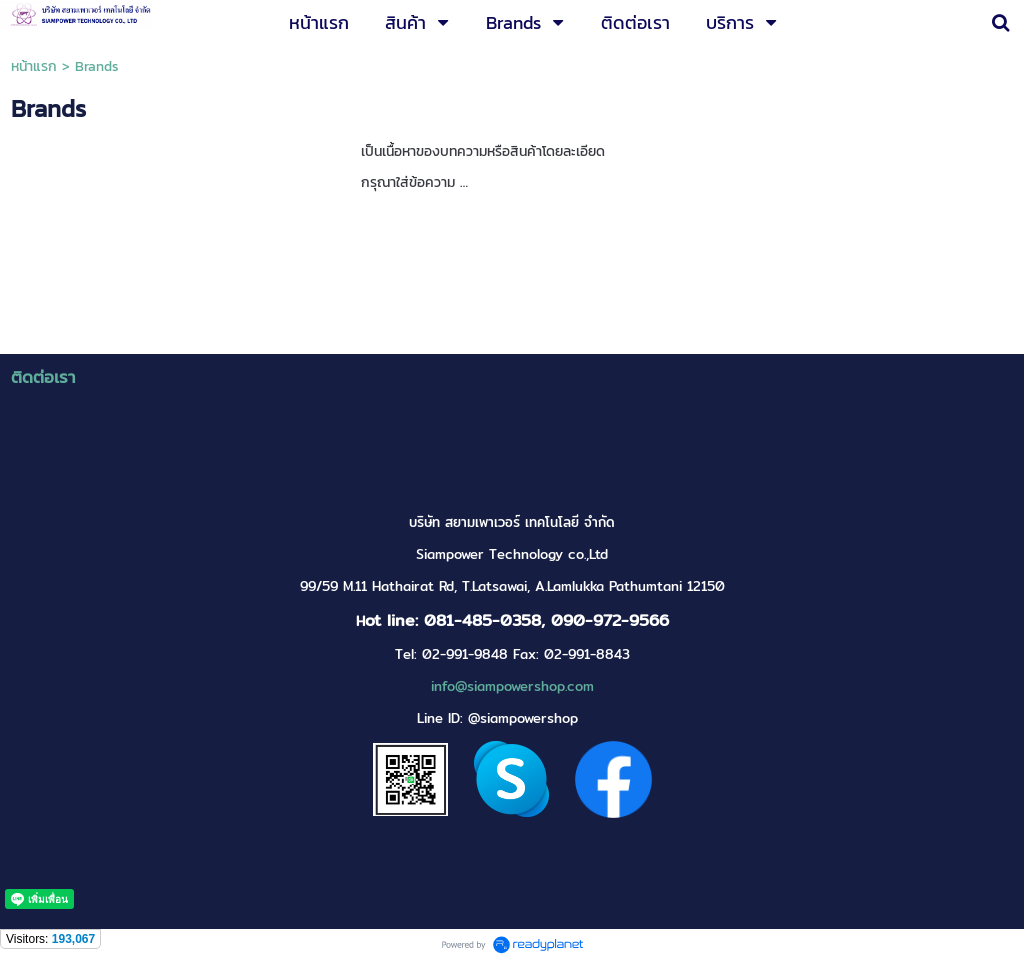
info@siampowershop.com (512, 686)
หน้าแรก (34, 66)
